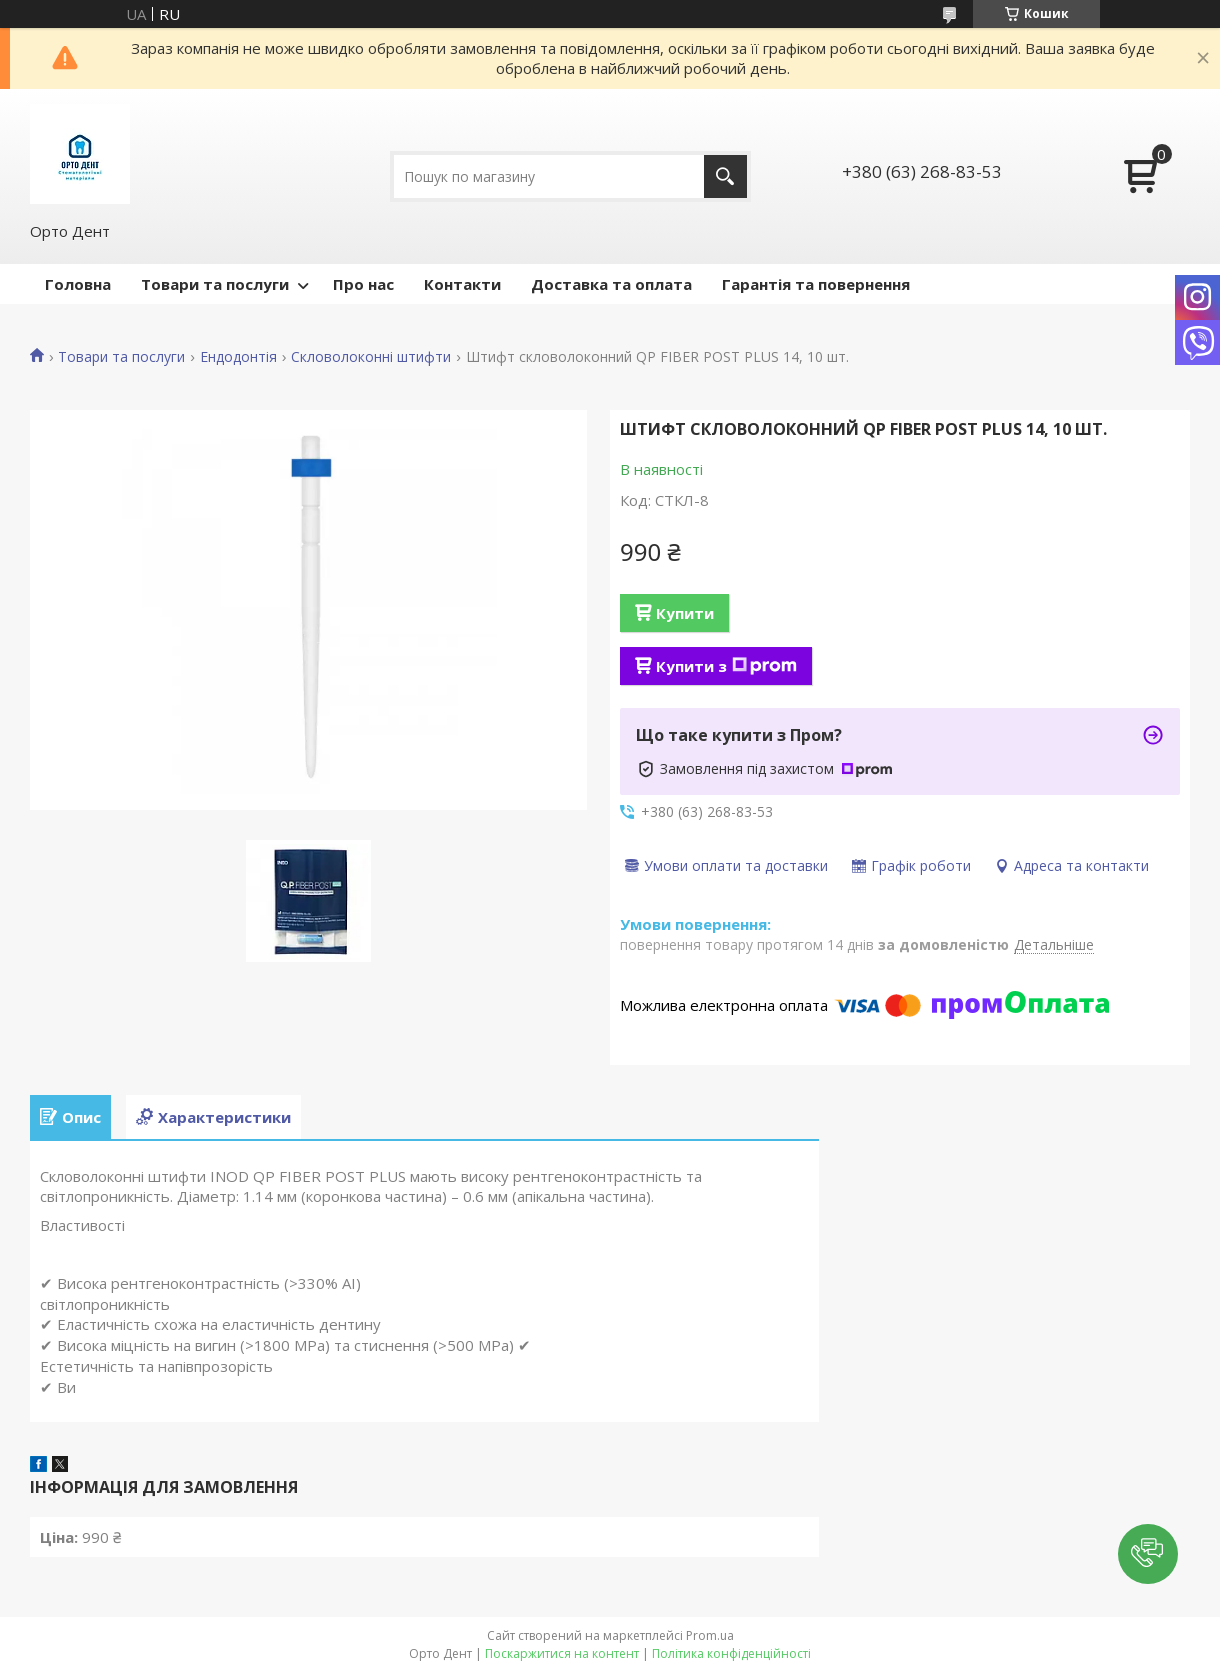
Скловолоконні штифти (371, 357)
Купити (685, 613)
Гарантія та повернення (816, 284)
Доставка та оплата (611, 284)
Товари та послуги (215, 284)
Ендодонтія (238, 357)
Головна (78, 284)
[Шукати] (725, 176)
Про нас (363, 284)
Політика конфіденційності (731, 1653)
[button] (1148, 1554)
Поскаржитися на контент (562, 1653)
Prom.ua (710, 1635)
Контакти (462, 284)
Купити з (726, 666)
